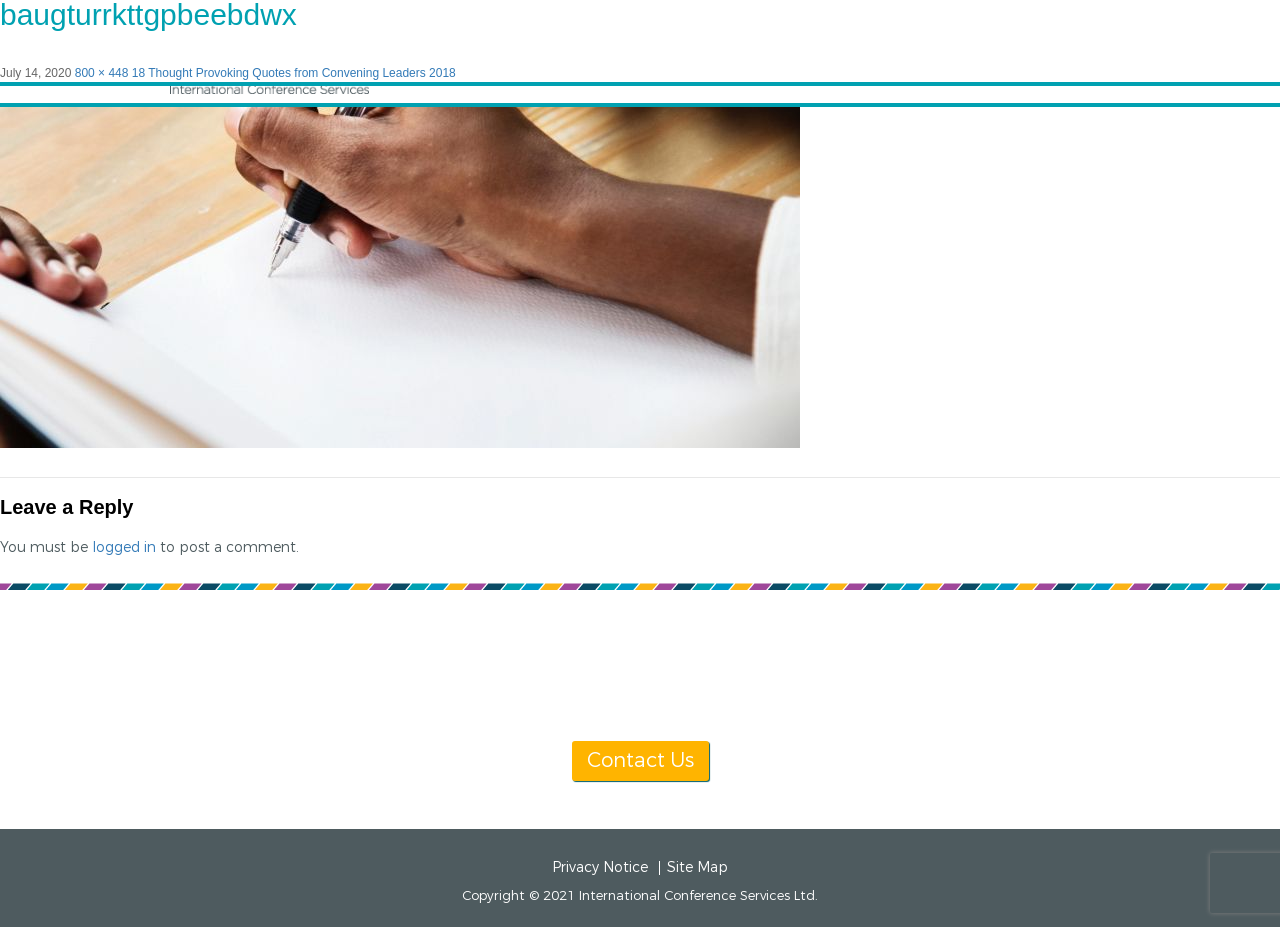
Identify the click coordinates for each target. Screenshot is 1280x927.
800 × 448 (102, 73)
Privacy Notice (600, 868)
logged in (124, 547)
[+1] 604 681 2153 (687, 686)
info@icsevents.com (897, 686)
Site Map (697, 868)
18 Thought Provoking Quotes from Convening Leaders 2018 (294, 73)
